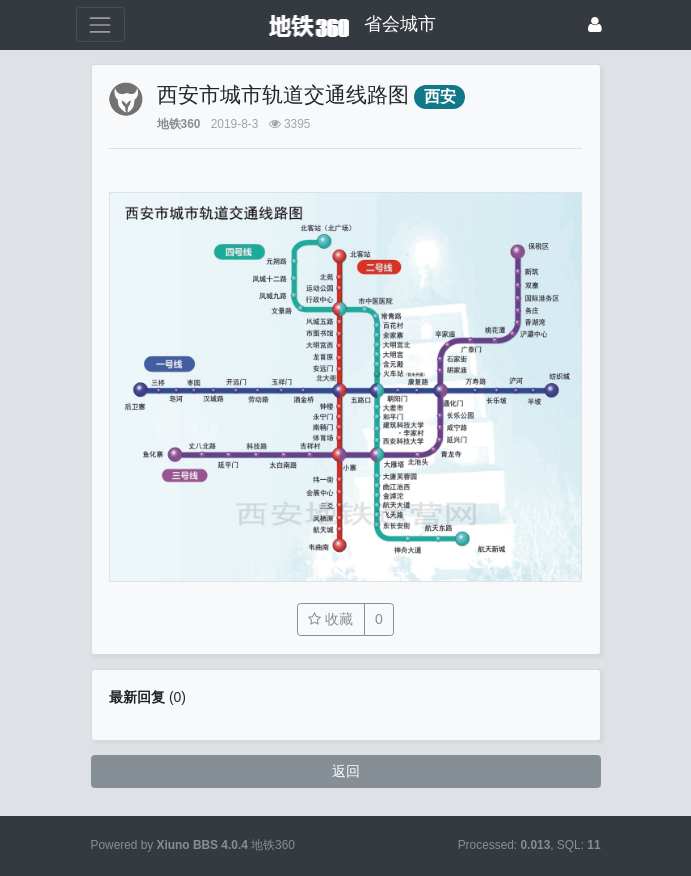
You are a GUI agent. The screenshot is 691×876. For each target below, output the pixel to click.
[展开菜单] (100, 24)
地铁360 (179, 124)
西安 (440, 96)
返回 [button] (346, 771)
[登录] (595, 24)
